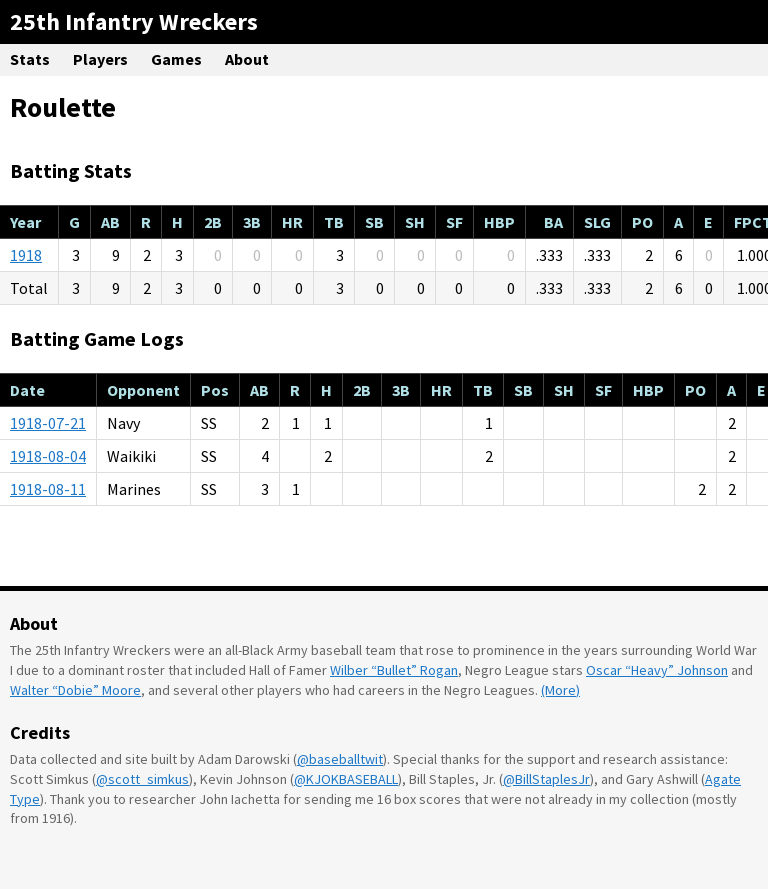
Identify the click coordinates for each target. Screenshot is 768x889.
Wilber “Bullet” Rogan (394, 670)
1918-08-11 (48, 489)
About (247, 59)
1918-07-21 (48, 423)
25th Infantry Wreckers (134, 21)
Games (176, 59)
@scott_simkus (142, 779)
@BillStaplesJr (546, 779)
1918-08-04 (48, 456)
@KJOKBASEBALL (346, 779)
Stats (30, 59)
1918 (26, 255)
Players (100, 59)
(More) (560, 690)
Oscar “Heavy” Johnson (657, 670)
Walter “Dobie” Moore (75, 690)
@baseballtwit (340, 759)
